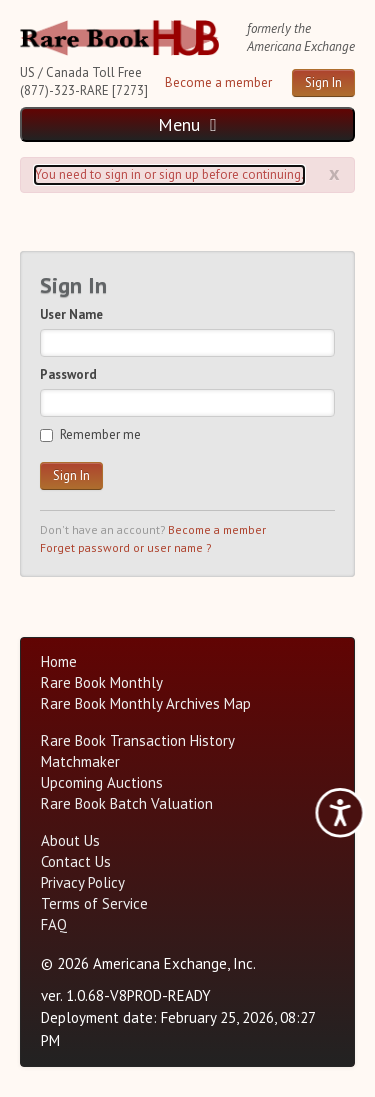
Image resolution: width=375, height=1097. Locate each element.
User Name (71, 314)
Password (68, 374)
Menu (187, 124)
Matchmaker (80, 761)
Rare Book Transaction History (138, 740)
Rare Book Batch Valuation (127, 803)
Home (59, 661)
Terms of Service (94, 903)
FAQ (54, 924)
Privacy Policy (83, 882)
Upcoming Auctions (102, 782)
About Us (70, 840)
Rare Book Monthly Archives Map (146, 703)
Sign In (323, 82)
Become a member (218, 82)
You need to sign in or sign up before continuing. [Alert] (169, 174)
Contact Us (76, 861)
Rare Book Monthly (102, 682)
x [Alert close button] (334, 173)
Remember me (90, 434)
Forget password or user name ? (125, 547)
